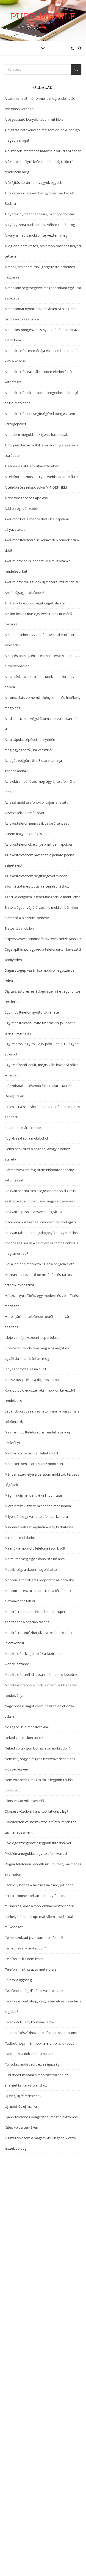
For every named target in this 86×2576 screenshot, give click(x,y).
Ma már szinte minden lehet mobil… (32, 1453)
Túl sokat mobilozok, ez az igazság (32, 2064)
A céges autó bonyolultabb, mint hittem (36, 119)
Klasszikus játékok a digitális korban (33, 1379)
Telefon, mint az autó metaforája (30, 1969)
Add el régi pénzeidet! (22, 508)
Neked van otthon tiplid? (24, 1737)
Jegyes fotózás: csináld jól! (25, 1369)
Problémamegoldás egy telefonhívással (36, 1853)
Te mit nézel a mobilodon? (25, 1948)
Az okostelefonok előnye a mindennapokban (39, 844)
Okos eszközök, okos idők (25, 1800)
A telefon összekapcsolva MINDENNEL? (36, 487)
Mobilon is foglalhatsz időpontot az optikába (39, 1580)
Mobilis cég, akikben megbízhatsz (31, 1569)
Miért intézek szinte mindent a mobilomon (38, 1505)
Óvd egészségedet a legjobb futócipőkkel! (38, 1842)
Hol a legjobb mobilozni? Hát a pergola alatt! (40, 1264)
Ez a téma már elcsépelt (24, 1127)
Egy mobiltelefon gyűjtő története (32, 1012)
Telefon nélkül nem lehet (24, 1958)
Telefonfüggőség (18, 1980)
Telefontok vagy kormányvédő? (29, 2022)
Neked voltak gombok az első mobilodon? (37, 1748)
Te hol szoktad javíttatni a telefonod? (34, 1937)
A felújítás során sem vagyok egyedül (34, 182)
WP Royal (61, 2567)
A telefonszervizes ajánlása (26, 497)
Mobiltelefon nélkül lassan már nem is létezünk (41, 1674)
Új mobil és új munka (21, 2106)
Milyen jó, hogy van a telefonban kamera (36, 1516)
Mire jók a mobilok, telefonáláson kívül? (35, 1548)
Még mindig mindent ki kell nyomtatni (34, 1495)
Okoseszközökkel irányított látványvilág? (36, 1811)
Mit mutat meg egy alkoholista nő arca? (35, 1558)
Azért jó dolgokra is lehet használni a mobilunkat (42, 896)
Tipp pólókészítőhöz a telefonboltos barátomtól (42, 2032)
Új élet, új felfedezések (23, 2095)
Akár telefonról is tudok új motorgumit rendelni (41, 582)
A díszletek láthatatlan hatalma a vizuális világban (43, 151)
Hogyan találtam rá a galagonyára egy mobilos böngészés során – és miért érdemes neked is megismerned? (41, 1243)
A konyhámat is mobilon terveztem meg (36, 235)
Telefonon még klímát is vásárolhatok (34, 1990)
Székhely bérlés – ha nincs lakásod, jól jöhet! (39, 1885)
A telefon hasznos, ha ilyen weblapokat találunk (41, 476)
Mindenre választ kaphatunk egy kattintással (39, 1527)
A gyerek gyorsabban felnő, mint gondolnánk (40, 214)
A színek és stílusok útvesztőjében (32, 466)
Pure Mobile (43, 17)
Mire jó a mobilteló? (20, 1537)
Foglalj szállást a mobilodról (26, 1138)
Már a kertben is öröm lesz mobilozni (34, 1463)
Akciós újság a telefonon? (24, 592)
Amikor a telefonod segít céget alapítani (36, 603)
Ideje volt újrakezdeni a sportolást (32, 1337)
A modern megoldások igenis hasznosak (36, 434)
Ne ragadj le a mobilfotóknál (27, 1727)
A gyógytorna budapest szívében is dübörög (40, 224)
